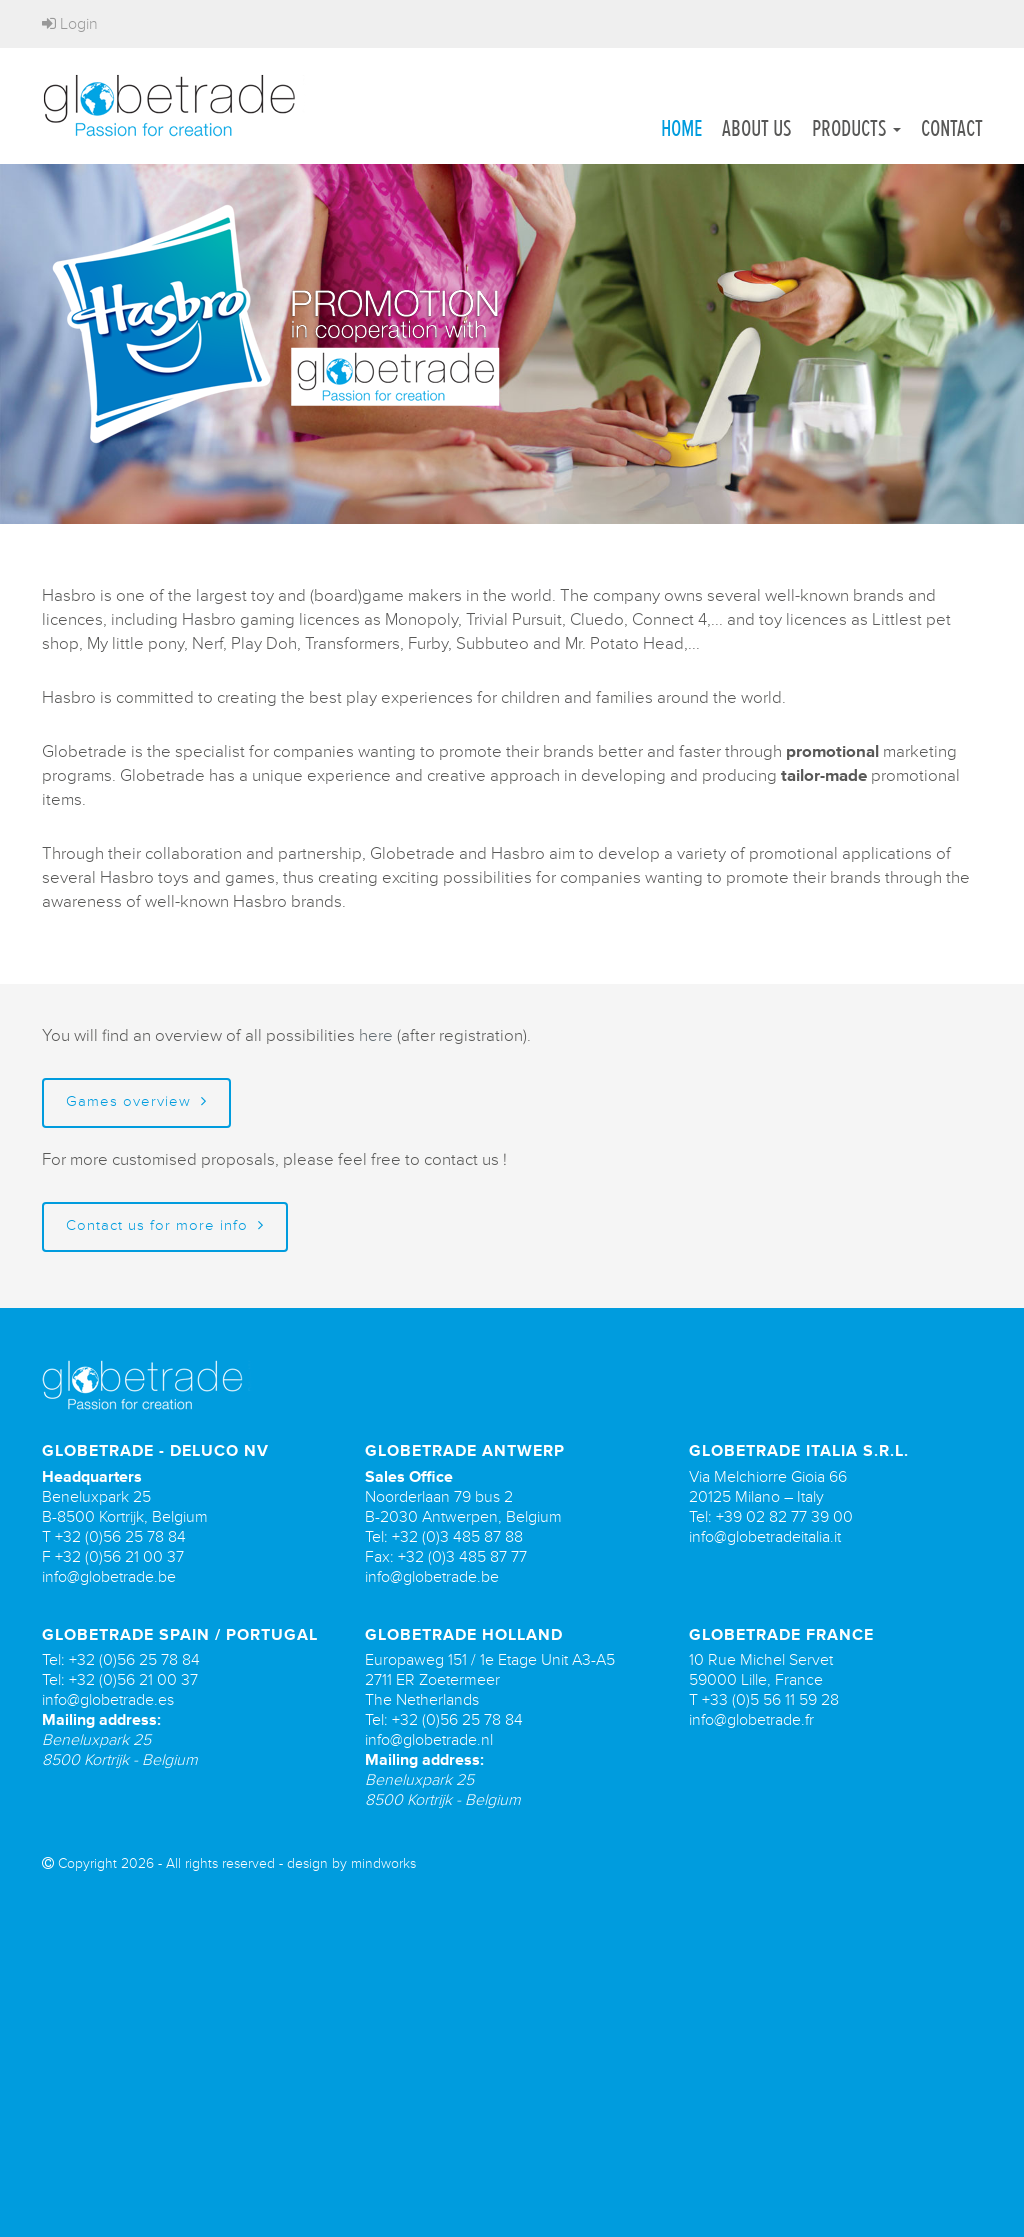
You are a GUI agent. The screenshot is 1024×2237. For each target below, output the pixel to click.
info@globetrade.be (109, 1577)
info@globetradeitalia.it (765, 1537)
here (376, 1035)
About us (757, 128)
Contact (952, 128)
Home (681, 128)
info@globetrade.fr (751, 1720)
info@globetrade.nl (429, 1740)
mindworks (383, 1863)
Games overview (136, 1101)
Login (70, 24)
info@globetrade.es (108, 1700)
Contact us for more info (165, 1225)
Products (856, 128)
